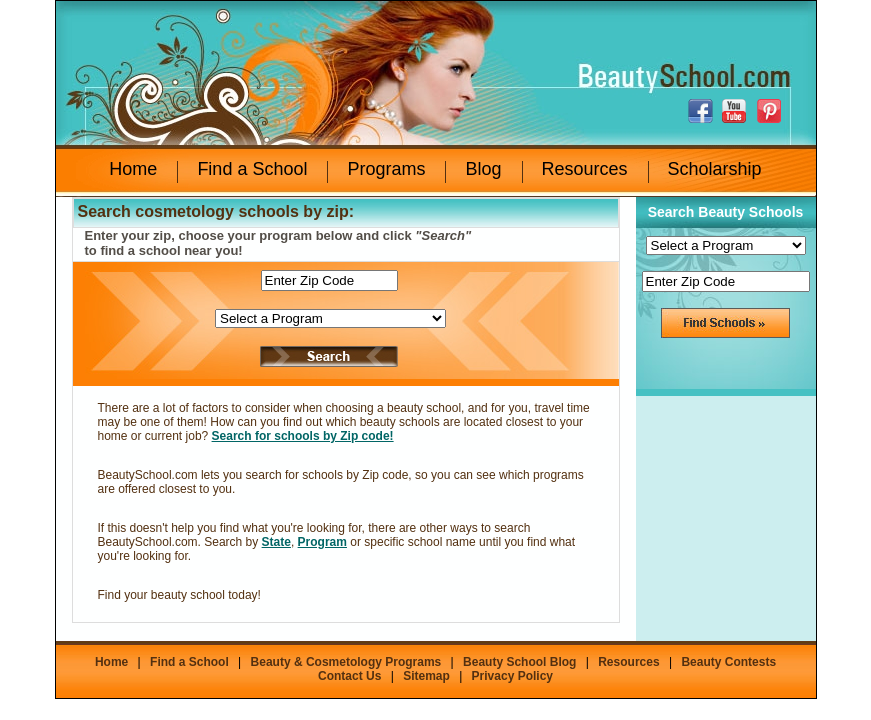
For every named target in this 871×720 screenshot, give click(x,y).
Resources (585, 169)
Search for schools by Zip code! (303, 436)
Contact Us (349, 676)
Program (322, 542)
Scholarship (715, 169)
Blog (483, 169)
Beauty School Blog (519, 662)
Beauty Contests (728, 662)
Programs (386, 169)
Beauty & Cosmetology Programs (346, 662)
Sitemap (426, 676)
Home (133, 169)
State (276, 542)
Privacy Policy (512, 676)
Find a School (252, 169)
